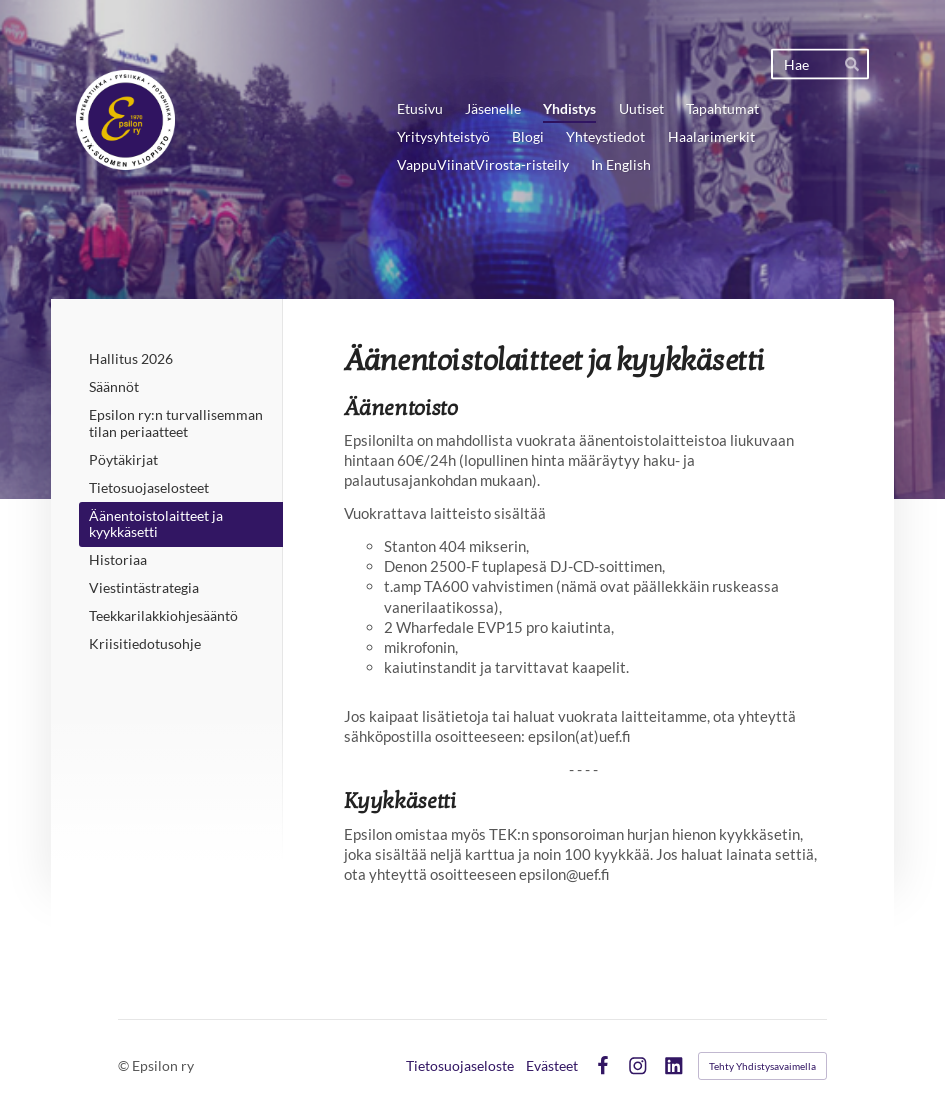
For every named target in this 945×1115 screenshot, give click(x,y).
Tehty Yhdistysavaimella (762, 1066)
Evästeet (552, 1066)
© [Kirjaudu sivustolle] (125, 1065)
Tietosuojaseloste (460, 1066)
